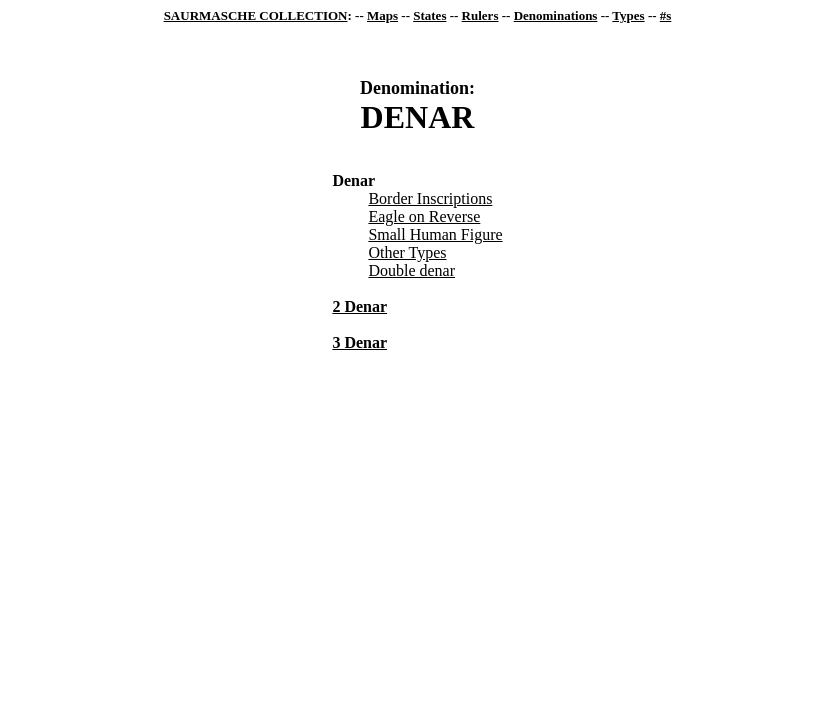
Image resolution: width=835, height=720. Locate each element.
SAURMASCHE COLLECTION (256, 15)
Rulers (480, 15)
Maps (382, 15)
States (429, 15)
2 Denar (359, 306)
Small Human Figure (435, 234)
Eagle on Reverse (424, 216)
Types (628, 15)
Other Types (407, 252)
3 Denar (359, 342)
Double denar (411, 270)
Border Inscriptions (430, 198)
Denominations (556, 15)
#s (666, 15)
